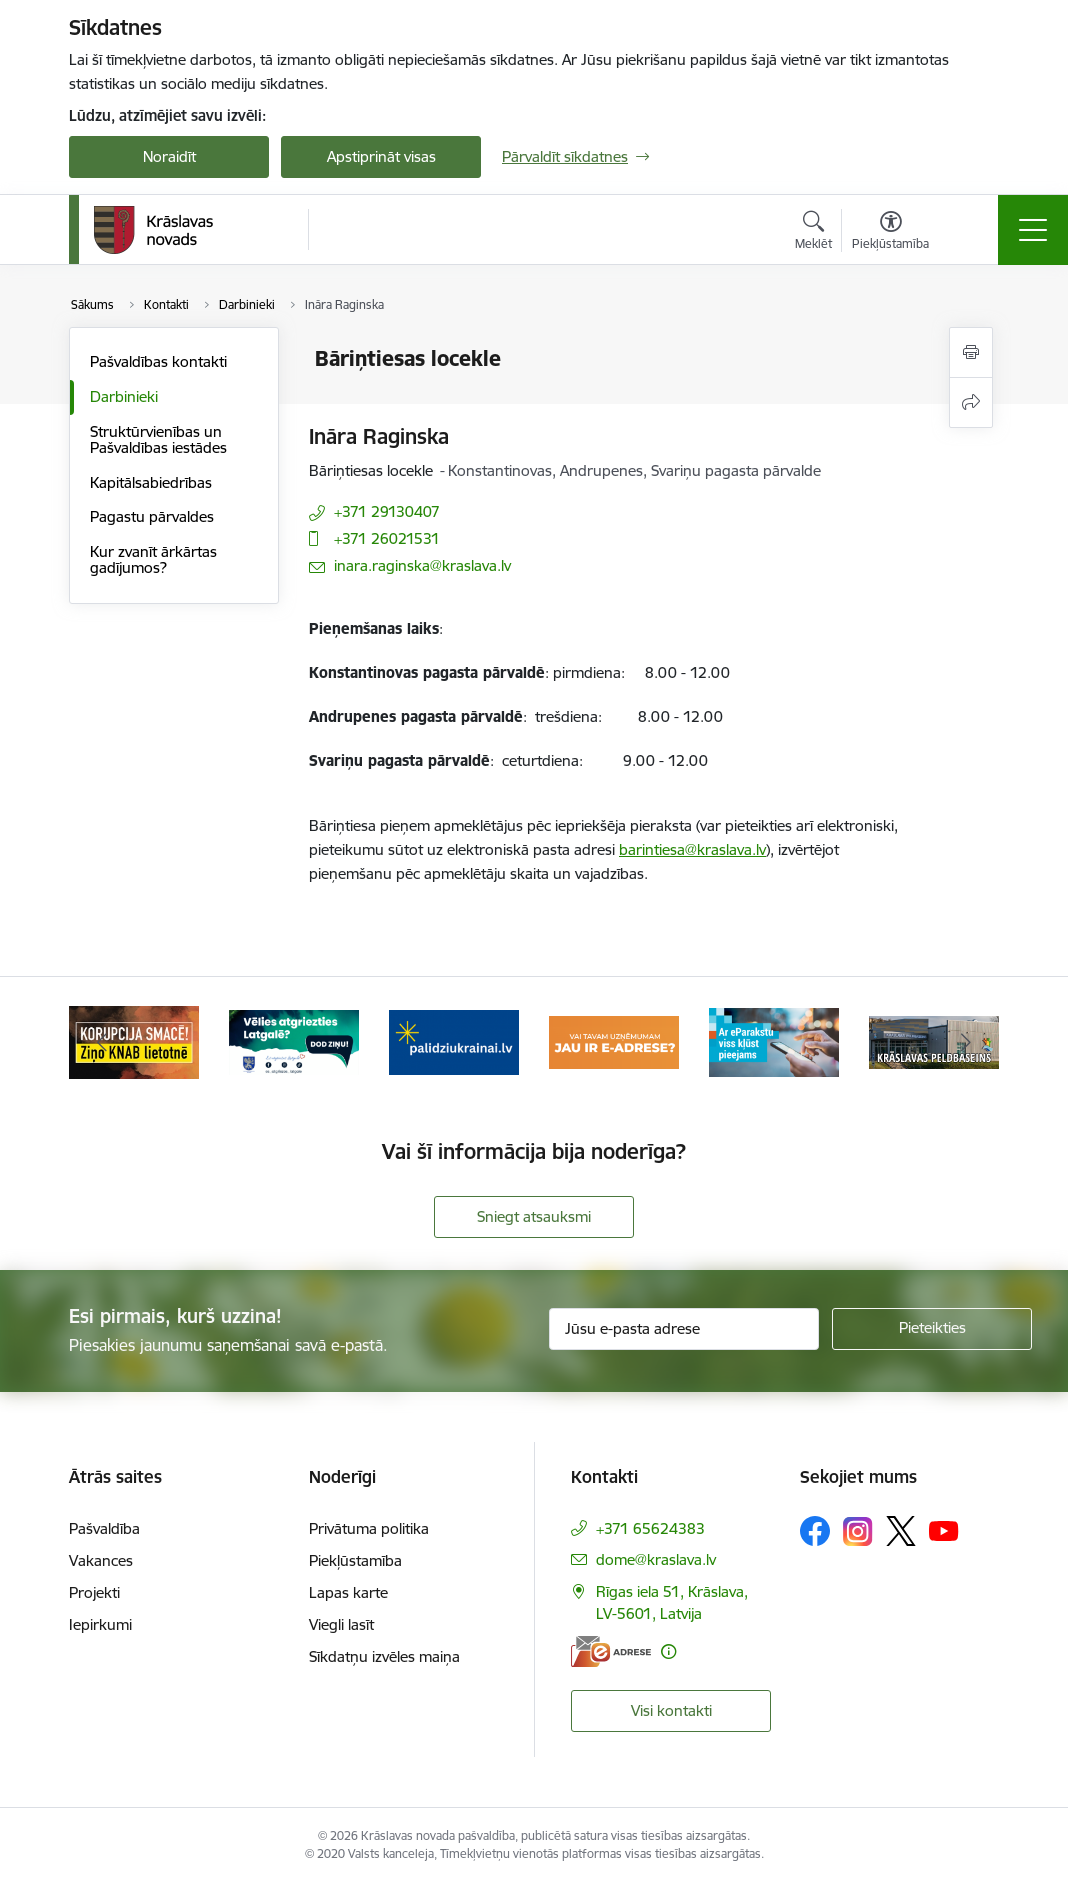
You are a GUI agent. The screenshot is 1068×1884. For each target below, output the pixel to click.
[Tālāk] (966, 1042)
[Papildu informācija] (668, 1651)
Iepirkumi (100, 1624)
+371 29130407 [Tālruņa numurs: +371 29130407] (387, 511)
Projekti (94, 1592)
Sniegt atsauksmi (534, 1216)
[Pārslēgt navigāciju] (1033, 230)
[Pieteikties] (932, 1329)
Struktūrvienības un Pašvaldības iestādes (158, 439)
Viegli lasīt (341, 1624)
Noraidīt (169, 156)
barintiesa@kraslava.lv (692, 849)
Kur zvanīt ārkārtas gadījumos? (153, 559)
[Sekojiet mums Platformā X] (901, 1531)
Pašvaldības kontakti (158, 361)
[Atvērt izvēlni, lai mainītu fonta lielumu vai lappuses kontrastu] (890, 233)
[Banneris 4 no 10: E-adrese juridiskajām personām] (614, 1040)
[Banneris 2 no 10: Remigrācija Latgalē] (294, 1040)
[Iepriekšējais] (102, 1042)
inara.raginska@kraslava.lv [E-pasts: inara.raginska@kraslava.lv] (422, 565)
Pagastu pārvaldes (152, 516)
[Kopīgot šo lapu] (971, 402)
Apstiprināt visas (381, 156)
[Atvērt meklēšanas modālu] (813, 233)
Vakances (101, 1560)
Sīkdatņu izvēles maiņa (384, 1656)
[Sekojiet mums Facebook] (815, 1531)
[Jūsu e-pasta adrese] (684, 1329)
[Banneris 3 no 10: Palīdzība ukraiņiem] (454, 1040)
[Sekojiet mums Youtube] (944, 1530)
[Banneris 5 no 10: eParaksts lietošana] (774, 1040)
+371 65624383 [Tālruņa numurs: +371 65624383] (650, 1528)
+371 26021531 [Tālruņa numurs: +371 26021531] (387, 538)
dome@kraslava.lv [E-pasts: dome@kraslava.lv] (656, 1559)
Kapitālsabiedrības (151, 482)
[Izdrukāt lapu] (971, 352)
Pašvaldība (104, 1528)
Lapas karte (348, 1592)
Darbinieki (124, 396)
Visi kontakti (671, 1710)
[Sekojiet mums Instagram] (858, 1531)
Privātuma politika (369, 1528)
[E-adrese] (611, 1651)
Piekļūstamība (355, 1560)
